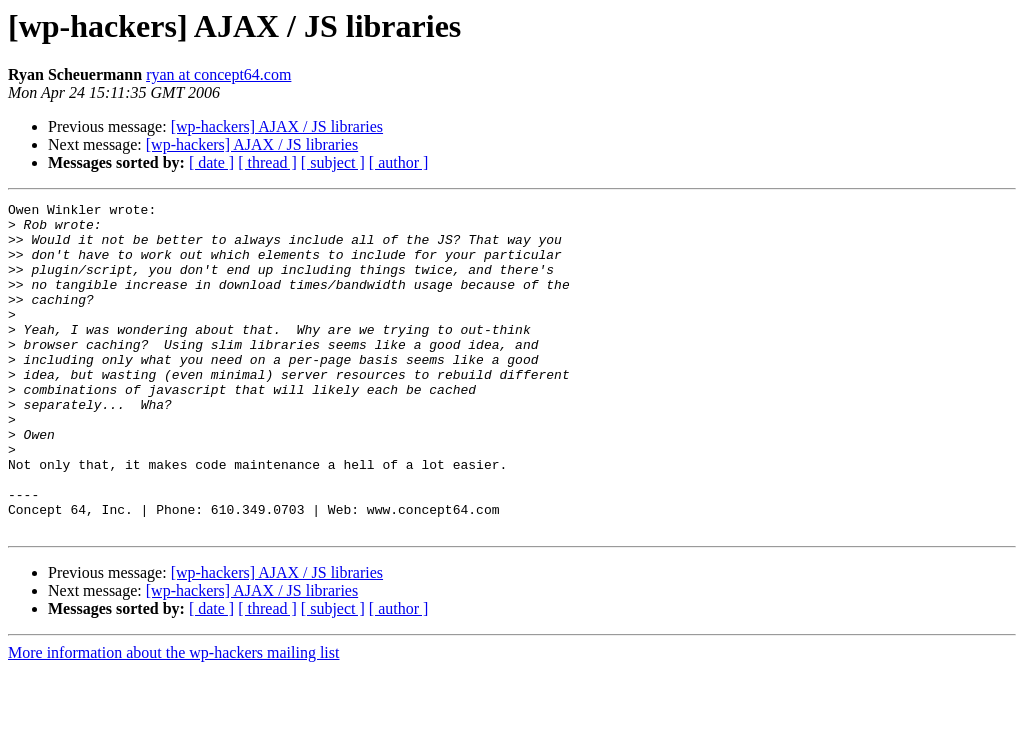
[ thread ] (267, 162)
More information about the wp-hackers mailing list (173, 718)
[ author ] (399, 162)
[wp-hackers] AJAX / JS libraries (277, 126)
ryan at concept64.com (218, 74)
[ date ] (211, 162)
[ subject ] (333, 162)
